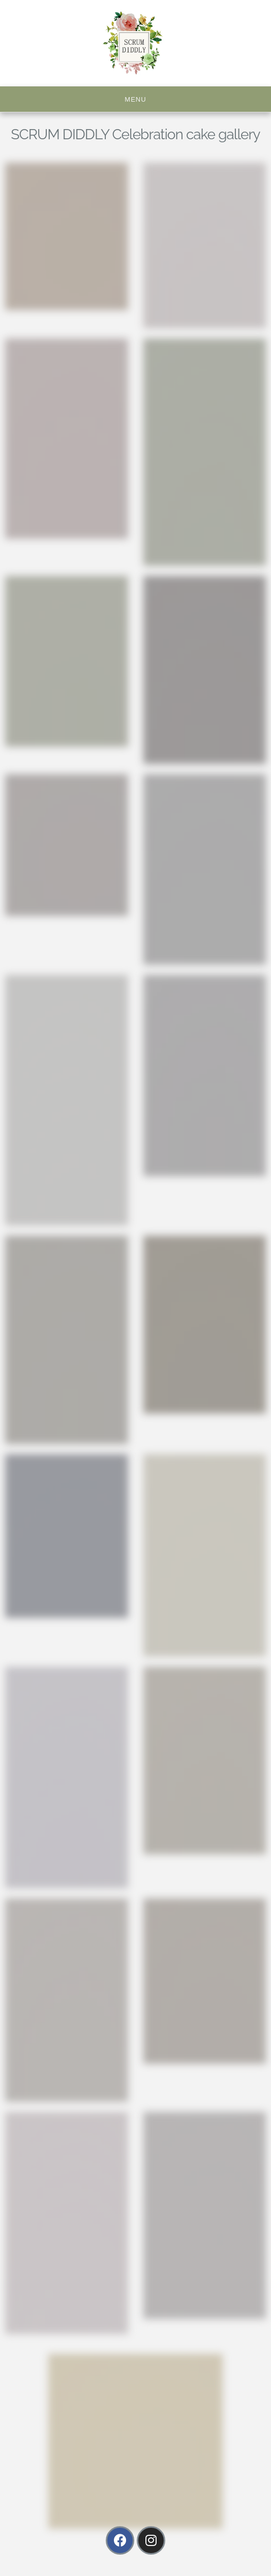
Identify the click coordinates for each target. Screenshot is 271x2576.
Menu (135, 99)
